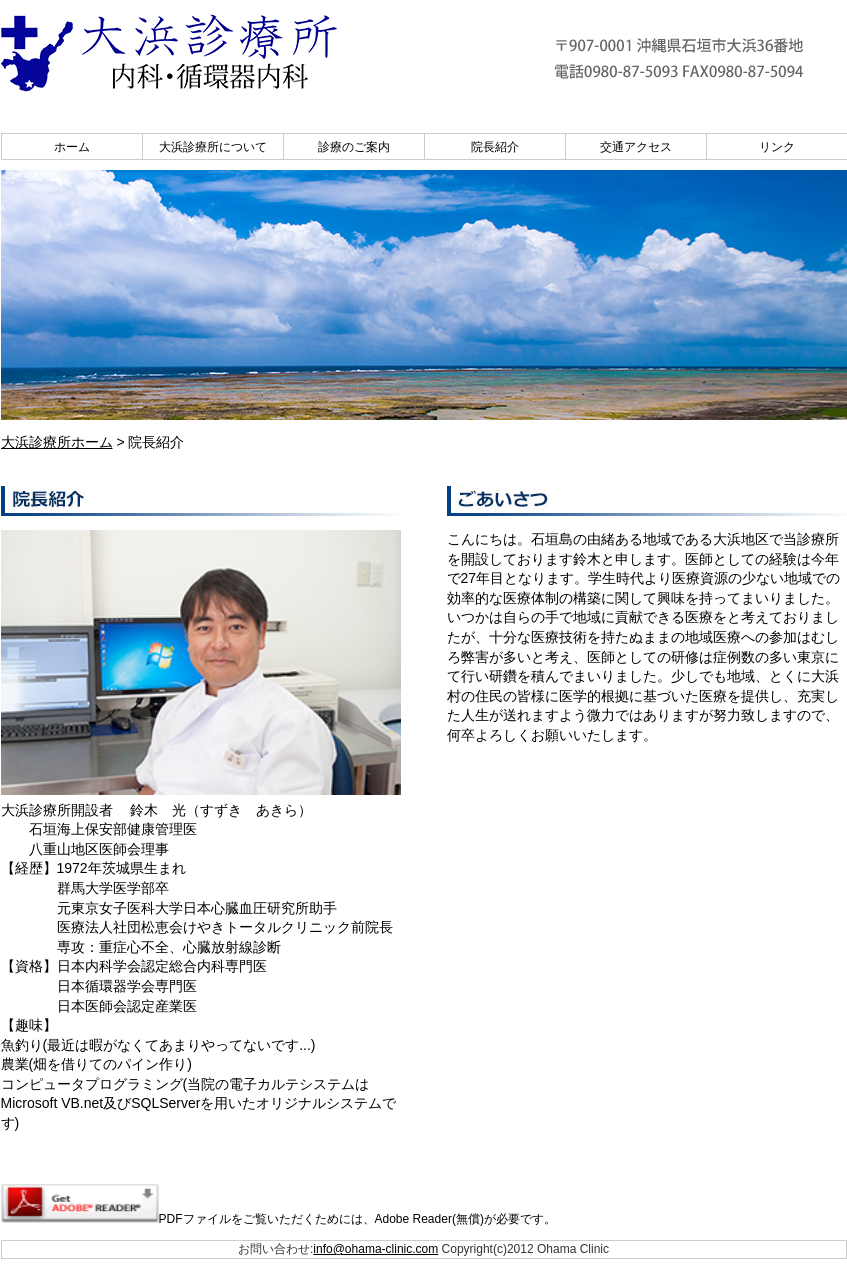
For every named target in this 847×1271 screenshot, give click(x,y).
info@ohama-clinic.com (375, 1249)
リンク (777, 147)
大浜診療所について (213, 147)
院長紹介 (495, 147)
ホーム (72, 147)
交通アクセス (636, 147)
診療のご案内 (354, 147)
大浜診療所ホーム (57, 442)
